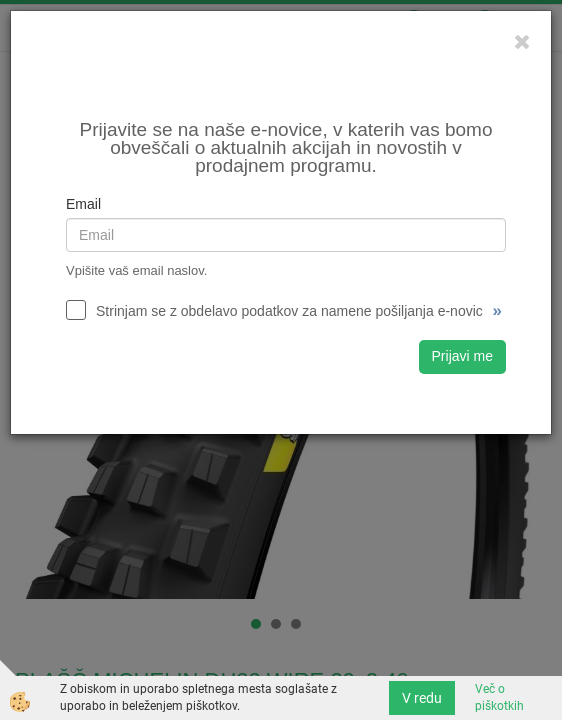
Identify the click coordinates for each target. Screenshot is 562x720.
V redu (422, 698)
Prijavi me (462, 356)
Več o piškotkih (499, 697)
